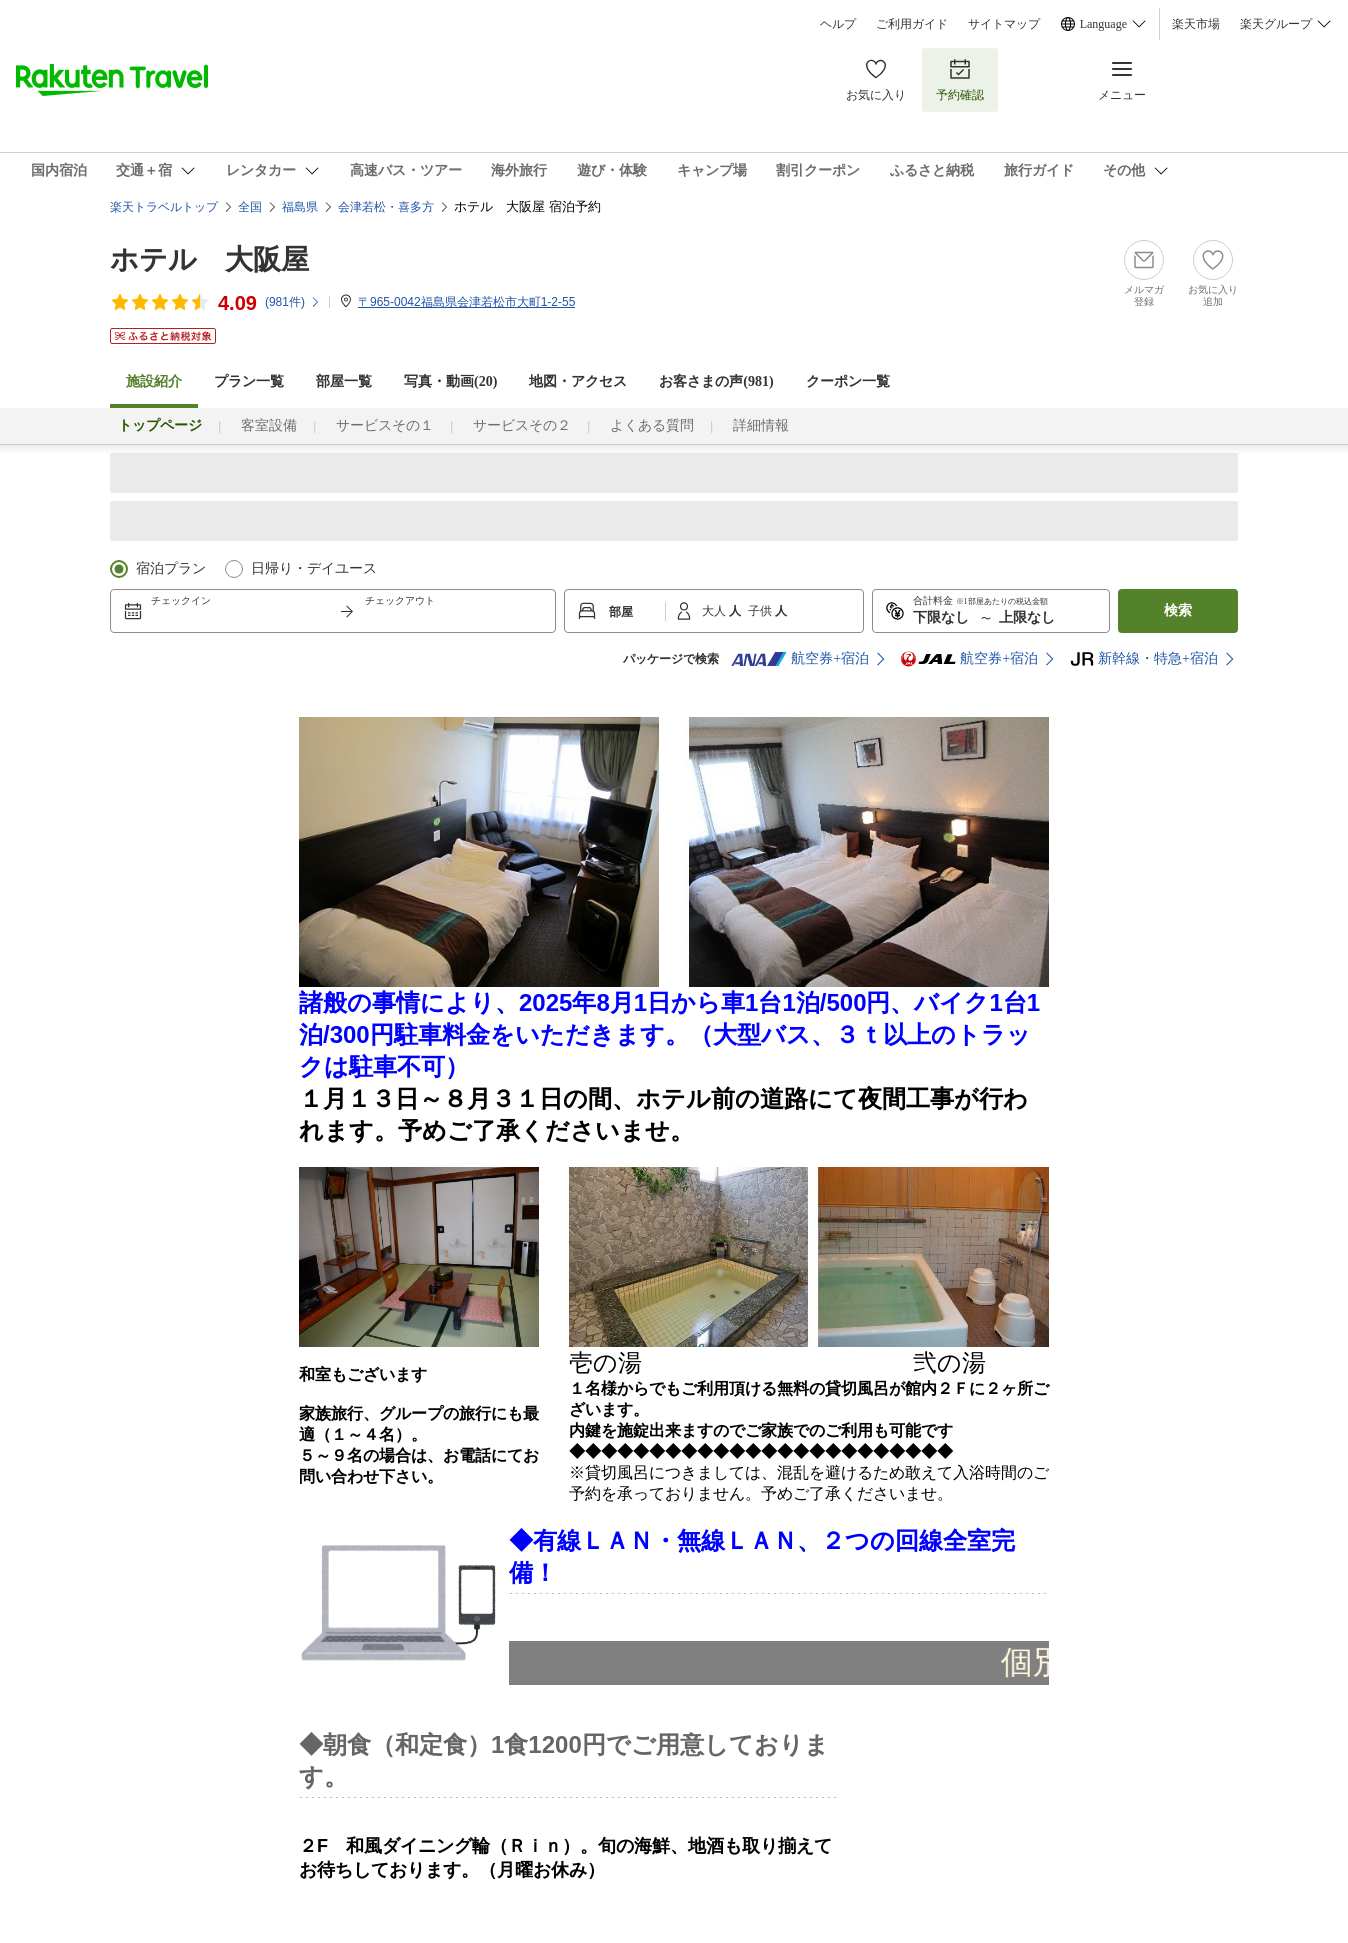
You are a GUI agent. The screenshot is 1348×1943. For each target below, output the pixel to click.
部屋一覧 (344, 381)
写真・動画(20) (450, 381)
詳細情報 (761, 425)
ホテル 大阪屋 (209, 259)
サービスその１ (385, 425)
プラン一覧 (249, 381)
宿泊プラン (171, 568)
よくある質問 (652, 425)
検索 (1178, 610)
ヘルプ (838, 24)
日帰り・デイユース (314, 568)
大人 (715, 611)
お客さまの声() (716, 381)
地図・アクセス (578, 381)
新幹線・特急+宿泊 (1144, 659)
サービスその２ (522, 425)
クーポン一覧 (848, 381)
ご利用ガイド (912, 24)
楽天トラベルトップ (164, 207)
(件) (293, 302)
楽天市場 (1196, 24)
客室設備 (269, 425)
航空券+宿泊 (800, 659)
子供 (761, 611)
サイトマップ (1004, 24)
